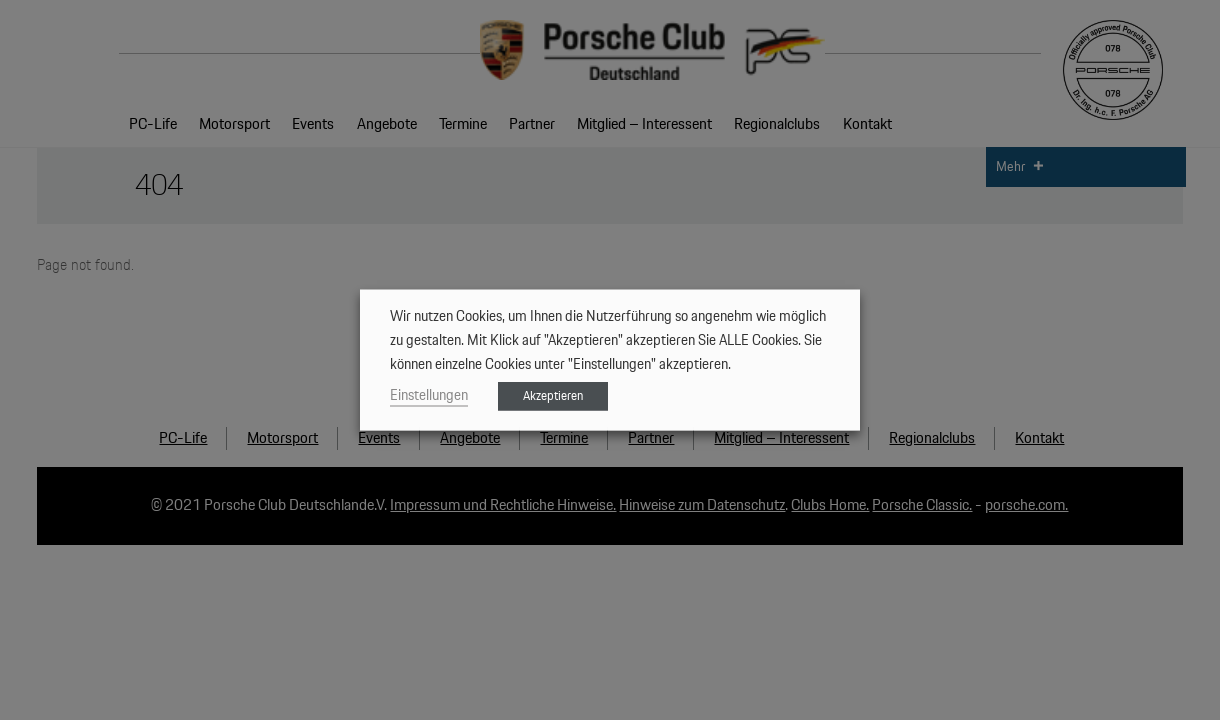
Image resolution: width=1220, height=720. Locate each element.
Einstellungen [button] (429, 395)
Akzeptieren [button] (553, 396)
